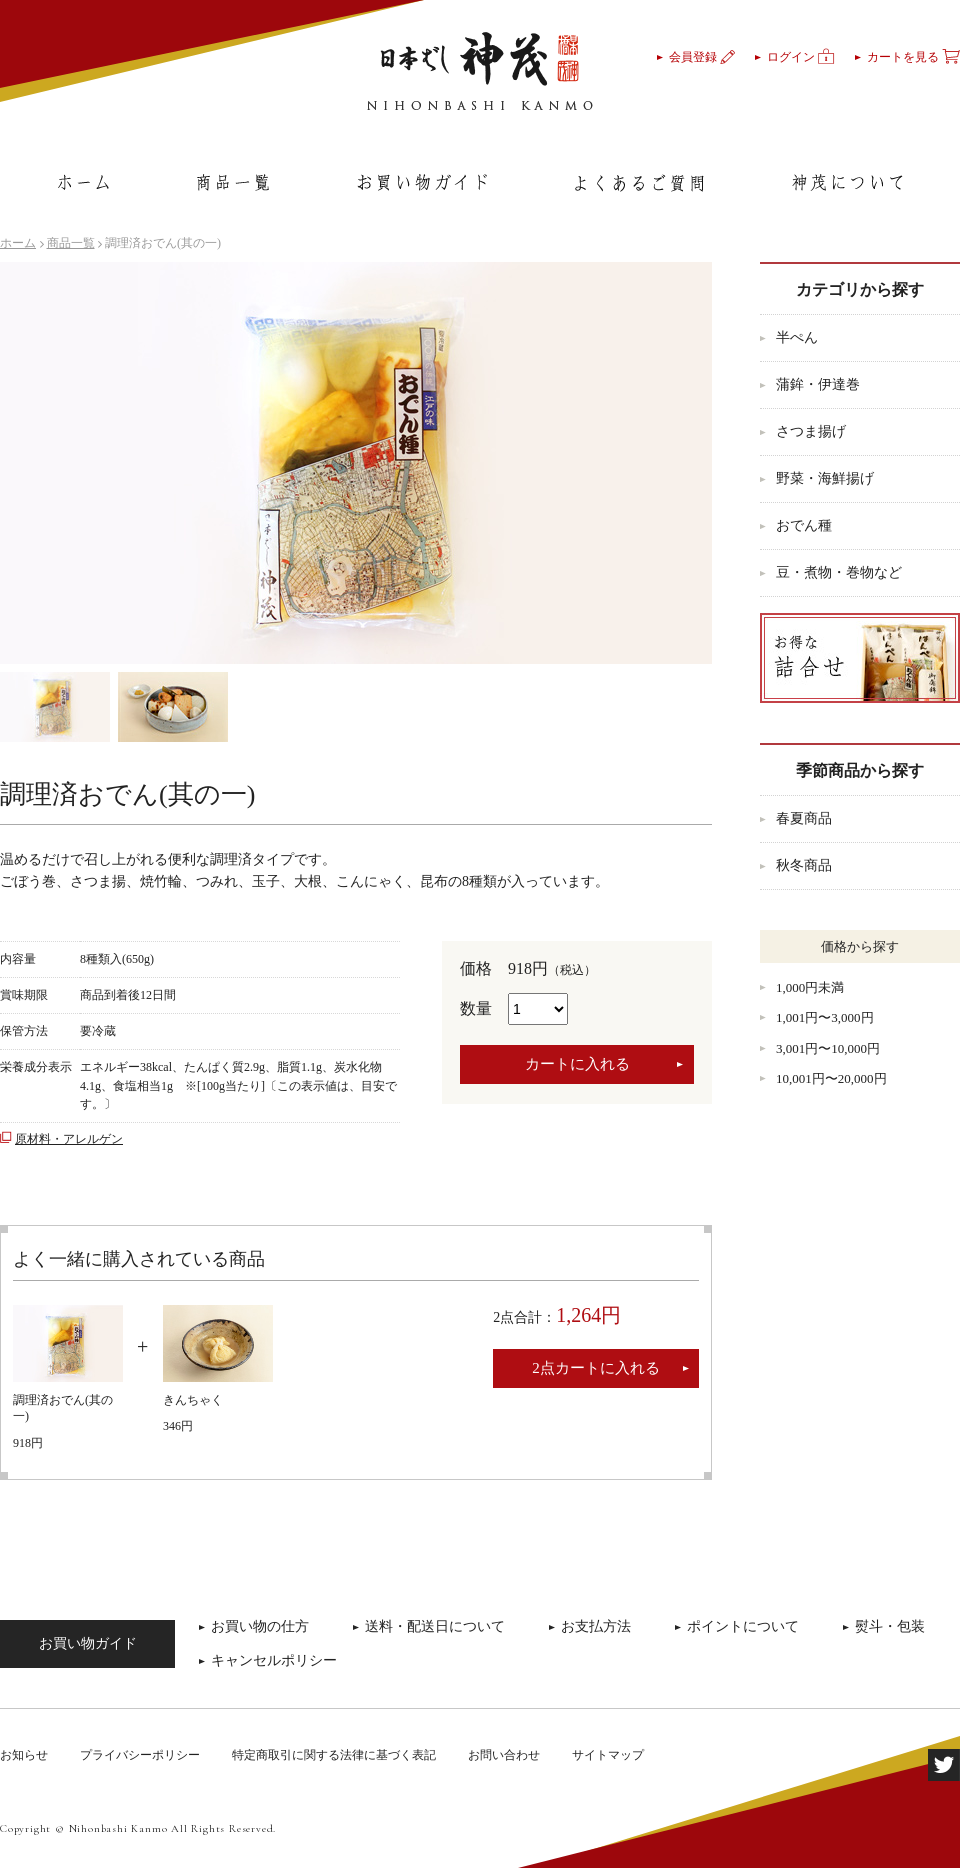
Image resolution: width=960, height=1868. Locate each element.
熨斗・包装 (890, 1626)
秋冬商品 (804, 865)
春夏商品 (804, 818)
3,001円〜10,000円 (828, 1048)
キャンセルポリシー (274, 1660)
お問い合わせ (504, 1755)
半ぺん (797, 337)
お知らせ (24, 1755)
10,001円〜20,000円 (831, 1078)
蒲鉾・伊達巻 (818, 384)
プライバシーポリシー (140, 1755)
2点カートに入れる (596, 1368)
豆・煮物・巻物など (839, 572)
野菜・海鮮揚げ (825, 478)
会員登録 (702, 57)
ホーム (18, 243)
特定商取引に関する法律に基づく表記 (334, 1755)
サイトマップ (608, 1755)
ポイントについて (743, 1626)
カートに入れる (577, 1064)
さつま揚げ (811, 431)
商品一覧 (71, 243)
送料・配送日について (435, 1626)
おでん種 (804, 525)
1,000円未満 (810, 987)
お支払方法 (596, 1626)
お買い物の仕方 (260, 1626)
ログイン (801, 57)
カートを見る (913, 57)
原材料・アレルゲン (69, 1139)
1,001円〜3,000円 (825, 1017)
